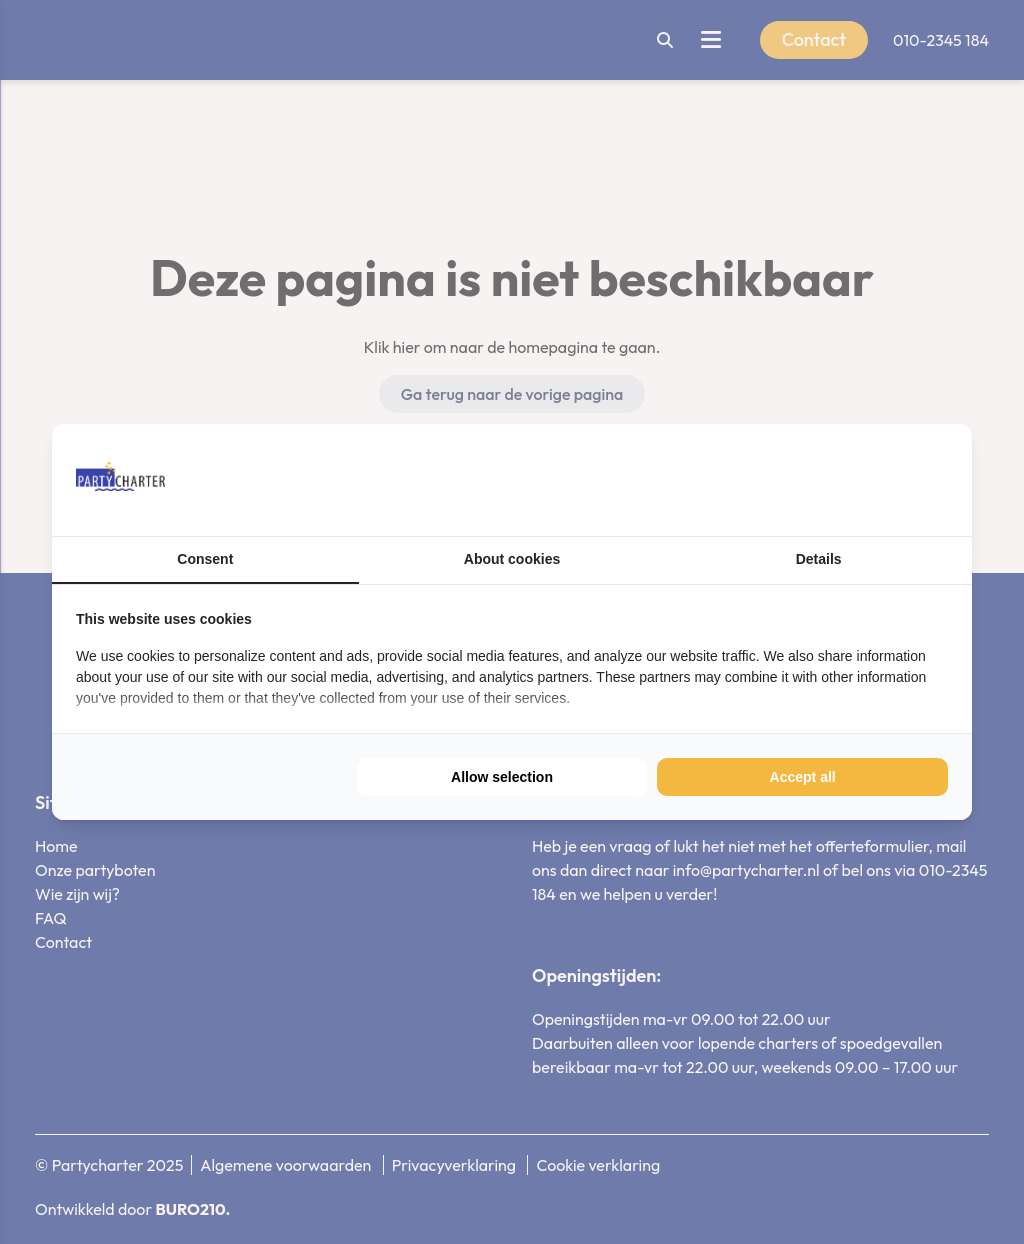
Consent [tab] (205, 559)
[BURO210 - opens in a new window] (873, 480)
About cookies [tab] (512, 559)
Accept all (803, 777)
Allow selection (502, 777)
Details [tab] (819, 559)
